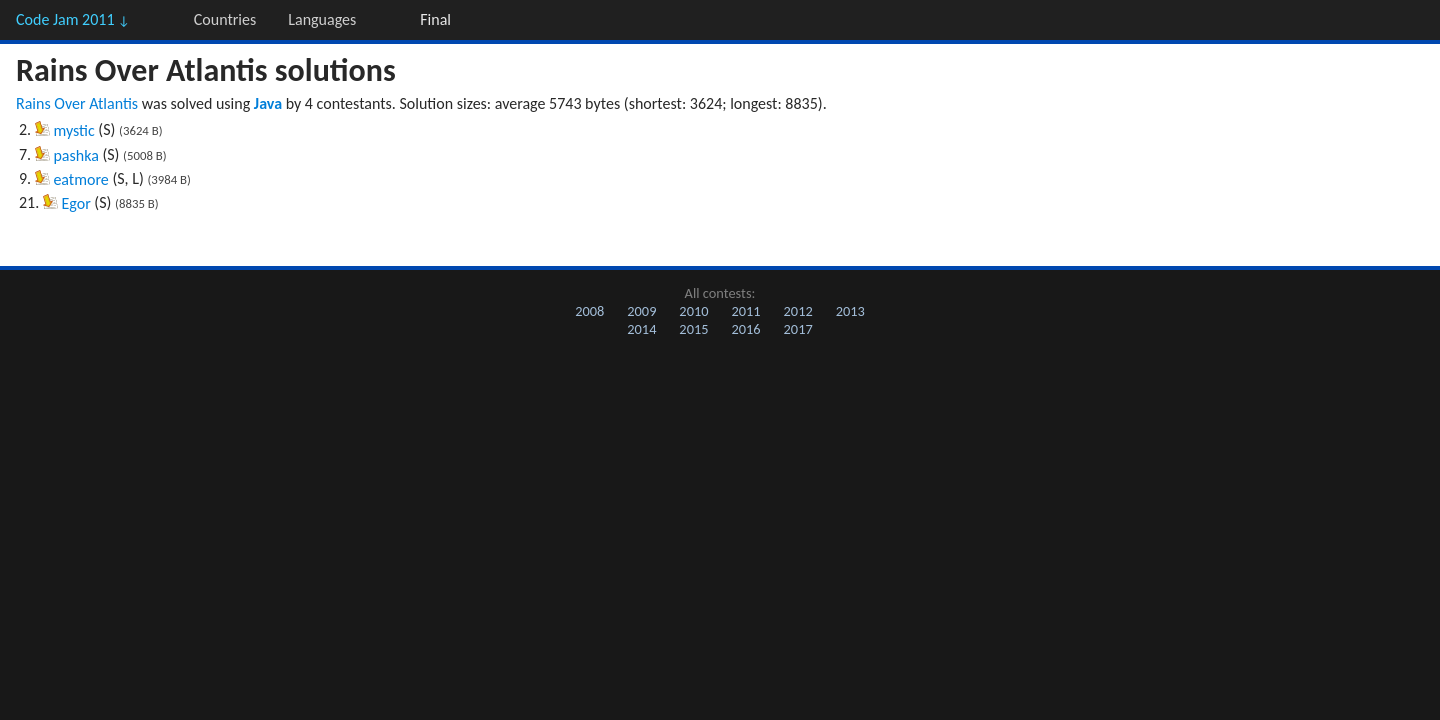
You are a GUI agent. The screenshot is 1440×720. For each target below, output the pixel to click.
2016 (745, 329)
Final (435, 19)
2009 (641, 311)
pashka (75, 155)
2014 (641, 329)
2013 (850, 311)
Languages (322, 19)
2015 (693, 329)
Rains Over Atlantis (77, 103)
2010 (693, 311)
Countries (225, 19)
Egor (76, 203)
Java (268, 103)
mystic (73, 130)
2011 (745, 311)
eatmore (80, 179)
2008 (589, 311)
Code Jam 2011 (73, 19)
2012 (798, 311)
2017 (798, 329)
